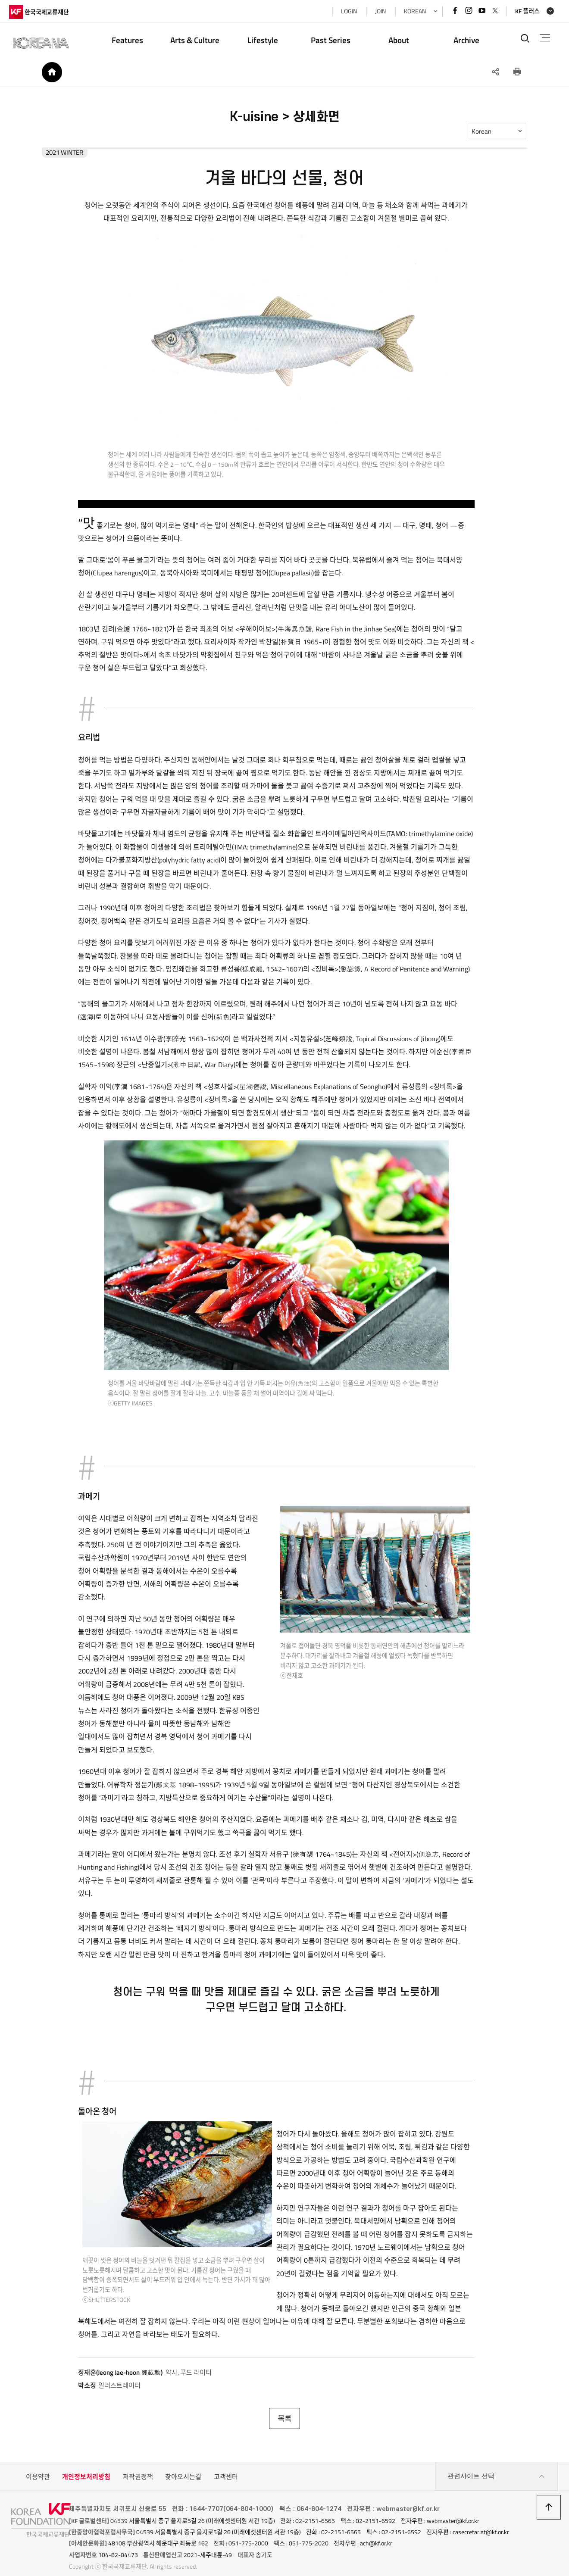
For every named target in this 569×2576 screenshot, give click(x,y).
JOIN (378, 11)
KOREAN (413, 11)
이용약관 (38, 2466)
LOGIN (347, 11)
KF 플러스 (525, 11)
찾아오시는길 (183, 2466)
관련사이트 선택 (496, 2466)
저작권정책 (138, 2466)
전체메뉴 (543, 37)
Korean (484, 133)
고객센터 (226, 2466)
